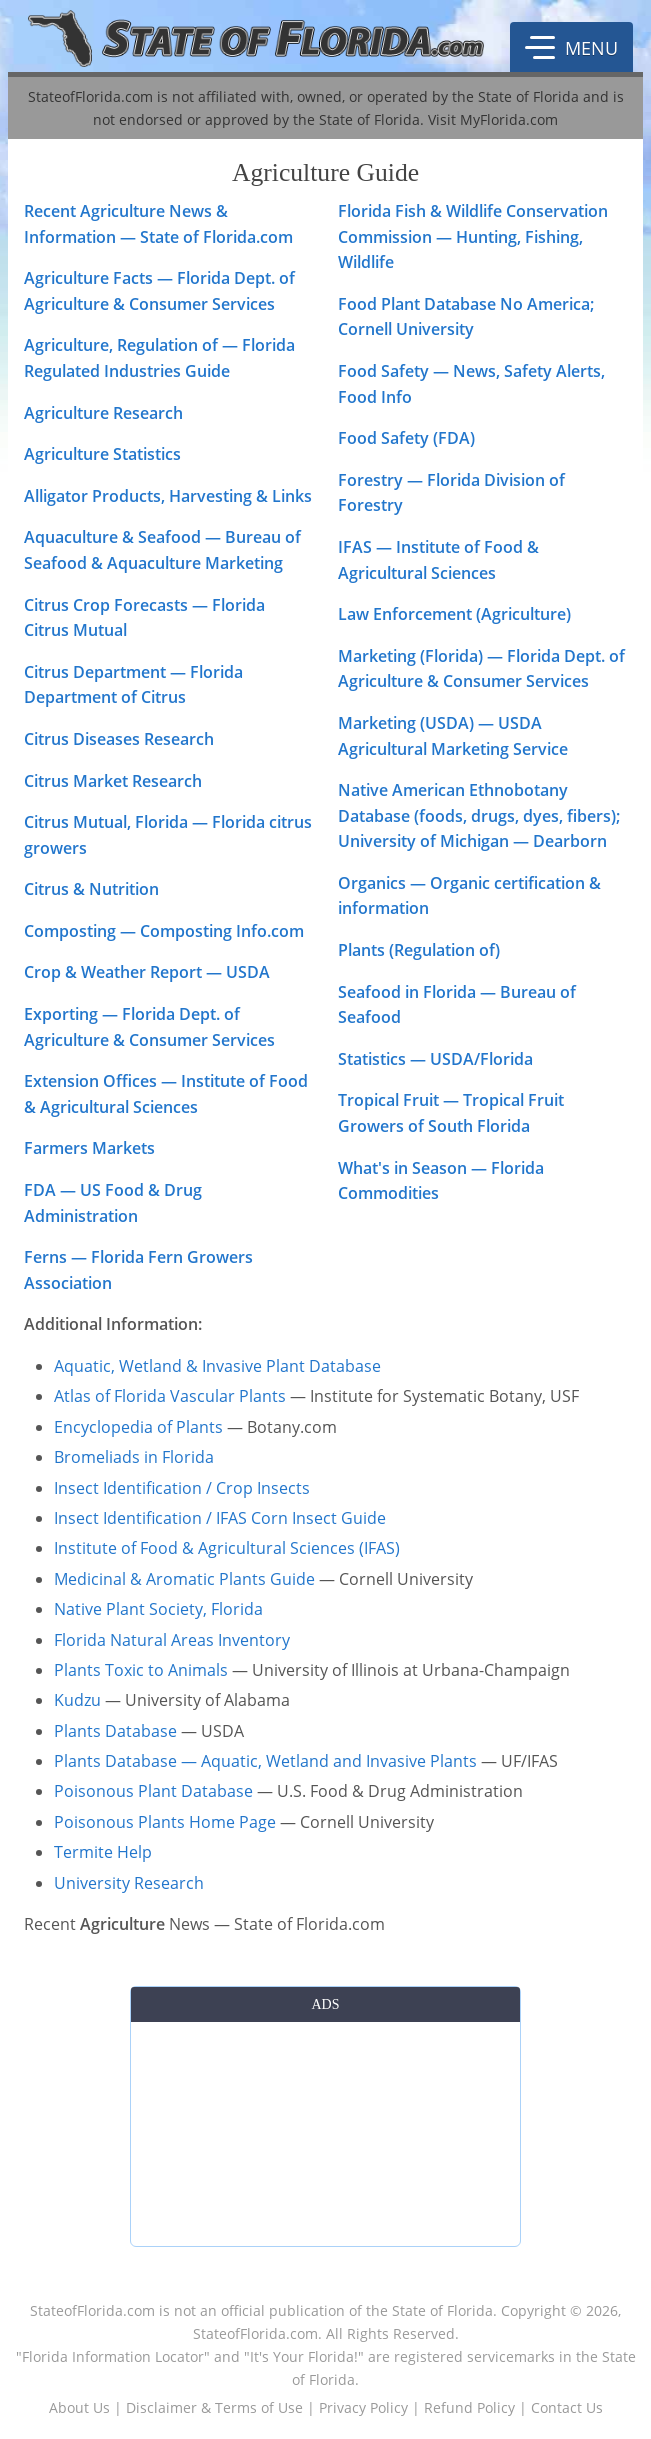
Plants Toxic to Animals (141, 1670)
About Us (79, 2407)
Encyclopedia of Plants (138, 1427)
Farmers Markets (89, 1148)
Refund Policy (469, 2407)
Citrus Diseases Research (119, 739)
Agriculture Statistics (102, 454)
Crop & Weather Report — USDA (147, 972)
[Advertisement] (325, 2130)
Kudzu (77, 1700)
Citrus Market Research (113, 781)
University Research (129, 1883)
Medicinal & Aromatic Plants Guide (184, 1579)
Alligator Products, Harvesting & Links (168, 496)
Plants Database (115, 1731)
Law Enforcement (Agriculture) (454, 614)
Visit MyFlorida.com (493, 119)
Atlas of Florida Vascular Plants (170, 1396)
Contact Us (567, 2407)
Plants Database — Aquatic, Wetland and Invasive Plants (265, 1761)
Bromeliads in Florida (134, 1457)
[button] (571, 47)
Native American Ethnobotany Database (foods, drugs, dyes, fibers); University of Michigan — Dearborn (479, 815)
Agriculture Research (103, 413)
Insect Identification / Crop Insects (182, 1488)
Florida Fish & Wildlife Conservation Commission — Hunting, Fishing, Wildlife (473, 236)
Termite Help (103, 1852)
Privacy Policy (363, 2407)
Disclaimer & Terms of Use (214, 2407)
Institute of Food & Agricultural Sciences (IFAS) (227, 1548)
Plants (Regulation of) (419, 950)
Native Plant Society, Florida (158, 1609)
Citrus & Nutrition (91, 889)
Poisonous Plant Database (153, 1791)
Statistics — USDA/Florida (435, 1059)
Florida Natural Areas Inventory (172, 1640)
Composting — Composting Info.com (164, 931)
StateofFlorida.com (92, 2310)
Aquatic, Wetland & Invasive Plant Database (217, 1366)
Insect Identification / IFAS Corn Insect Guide (220, 1518)
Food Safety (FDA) (406, 438)
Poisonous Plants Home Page (165, 1822)
